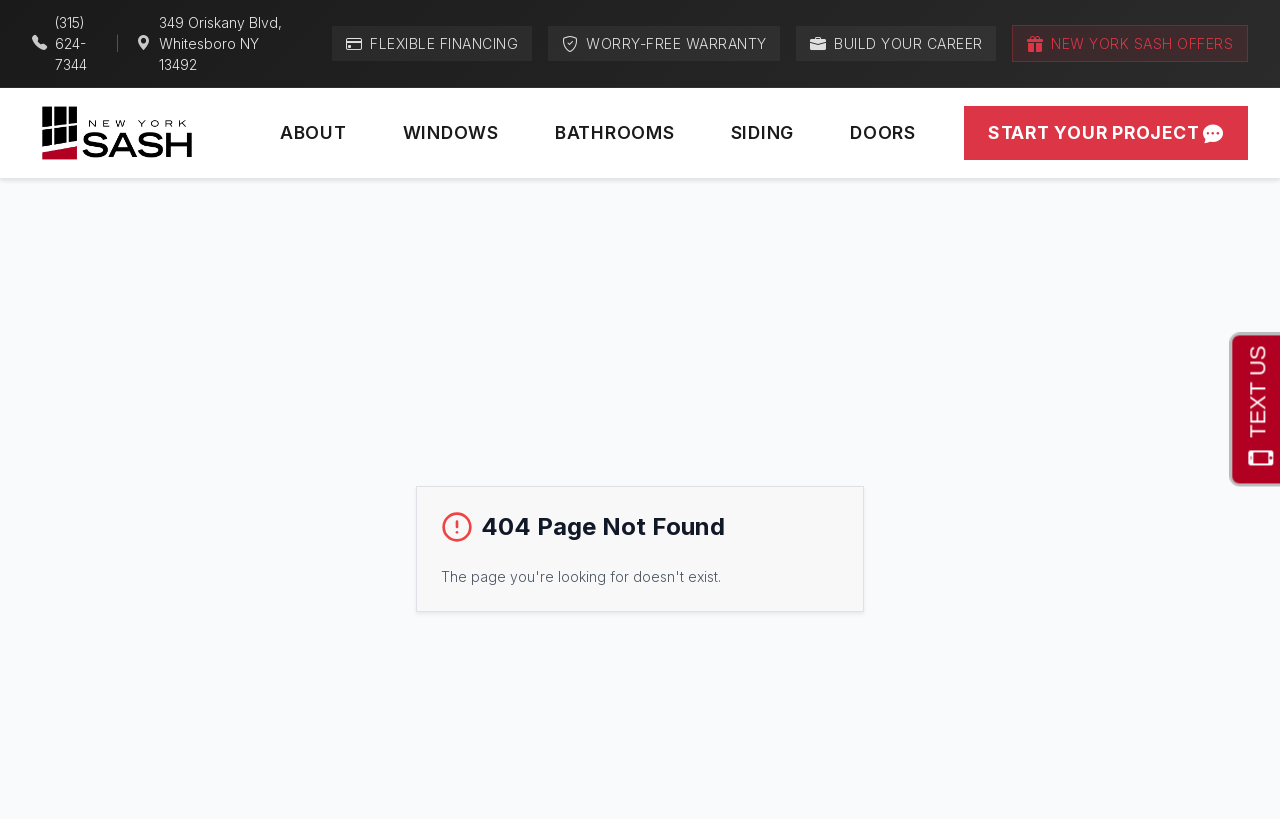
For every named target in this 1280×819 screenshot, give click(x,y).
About (313, 132)
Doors (883, 132)
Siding (763, 132)
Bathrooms (615, 132)
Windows (451, 132)
